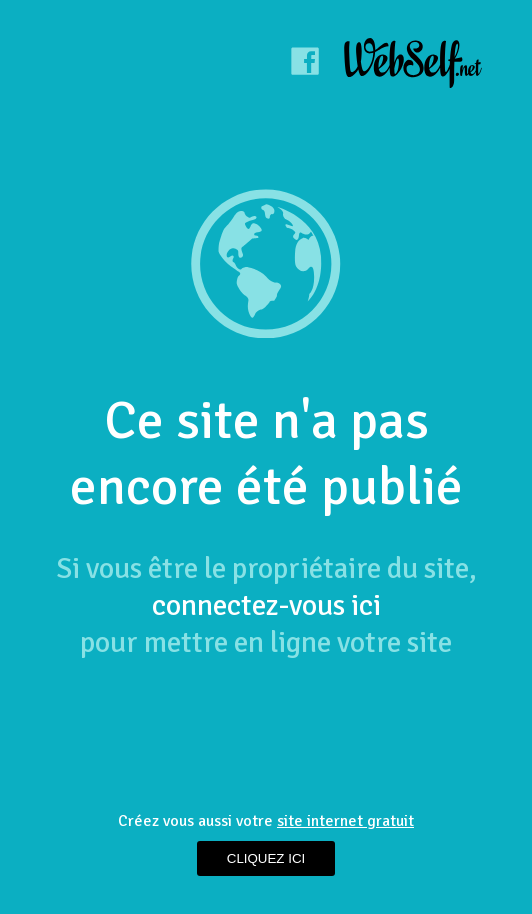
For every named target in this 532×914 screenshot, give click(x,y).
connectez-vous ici (266, 605)
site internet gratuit (345, 821)
